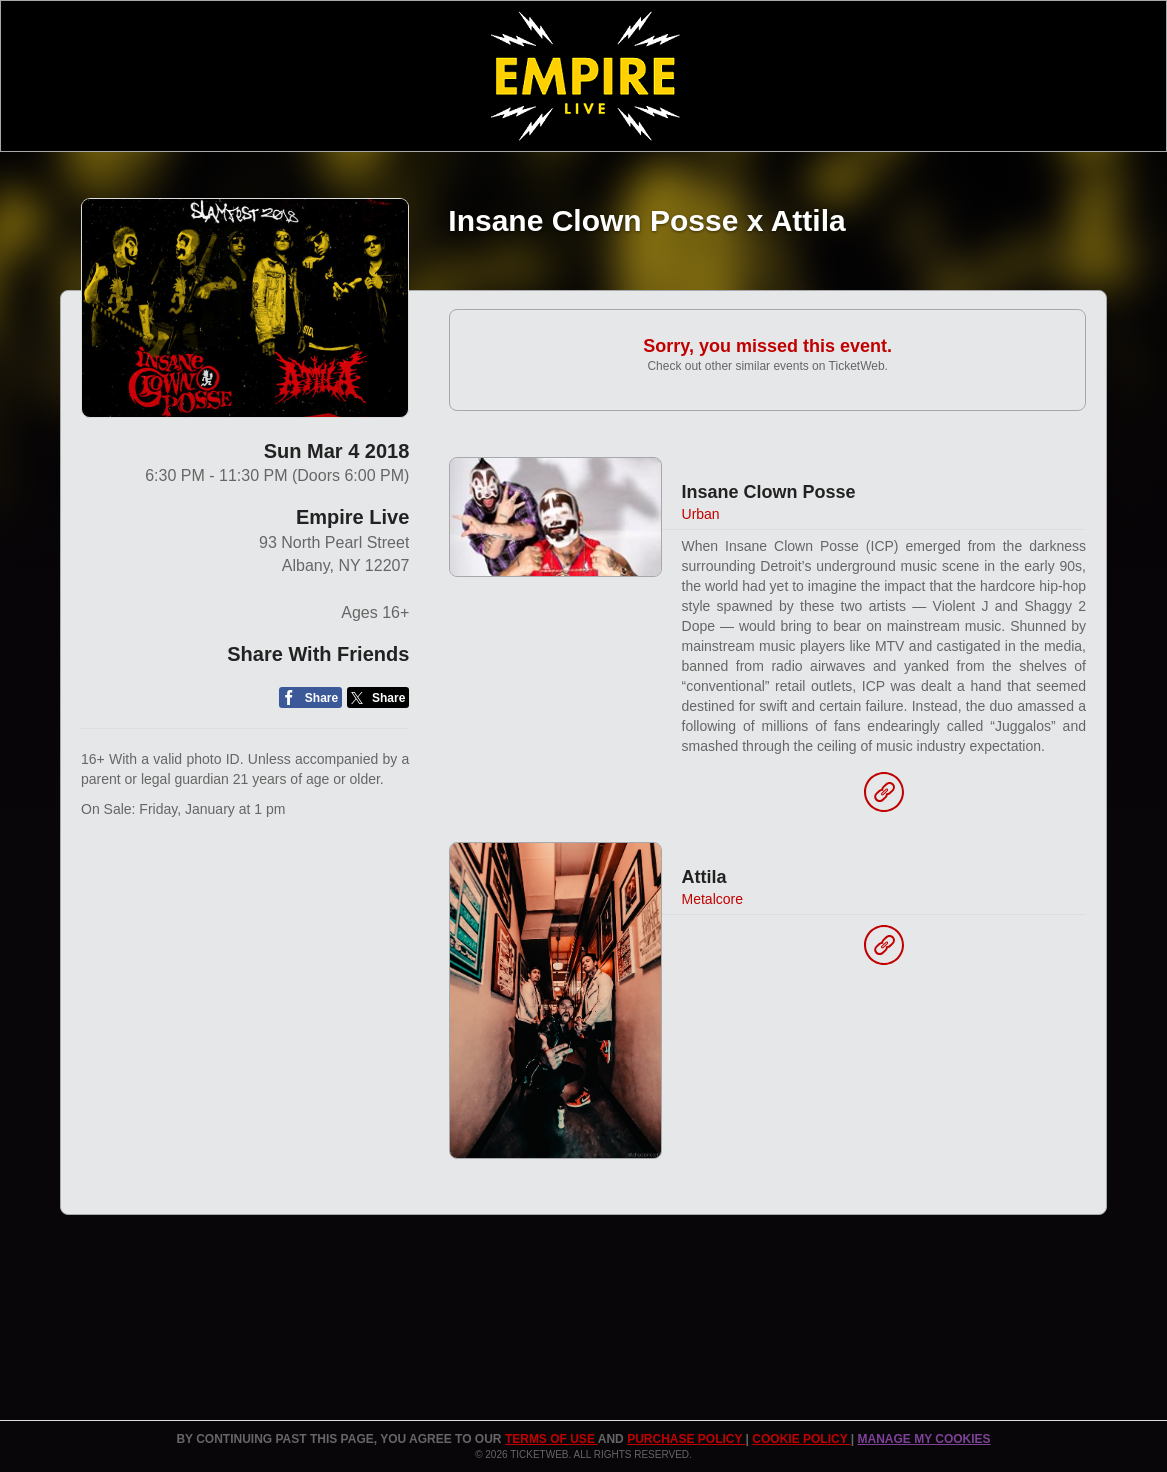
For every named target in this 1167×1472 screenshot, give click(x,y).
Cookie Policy (801, 1439)
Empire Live (352, 517)
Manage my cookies (923, 1439)
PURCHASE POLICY (686, 1439)
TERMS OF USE (551, 1439)
